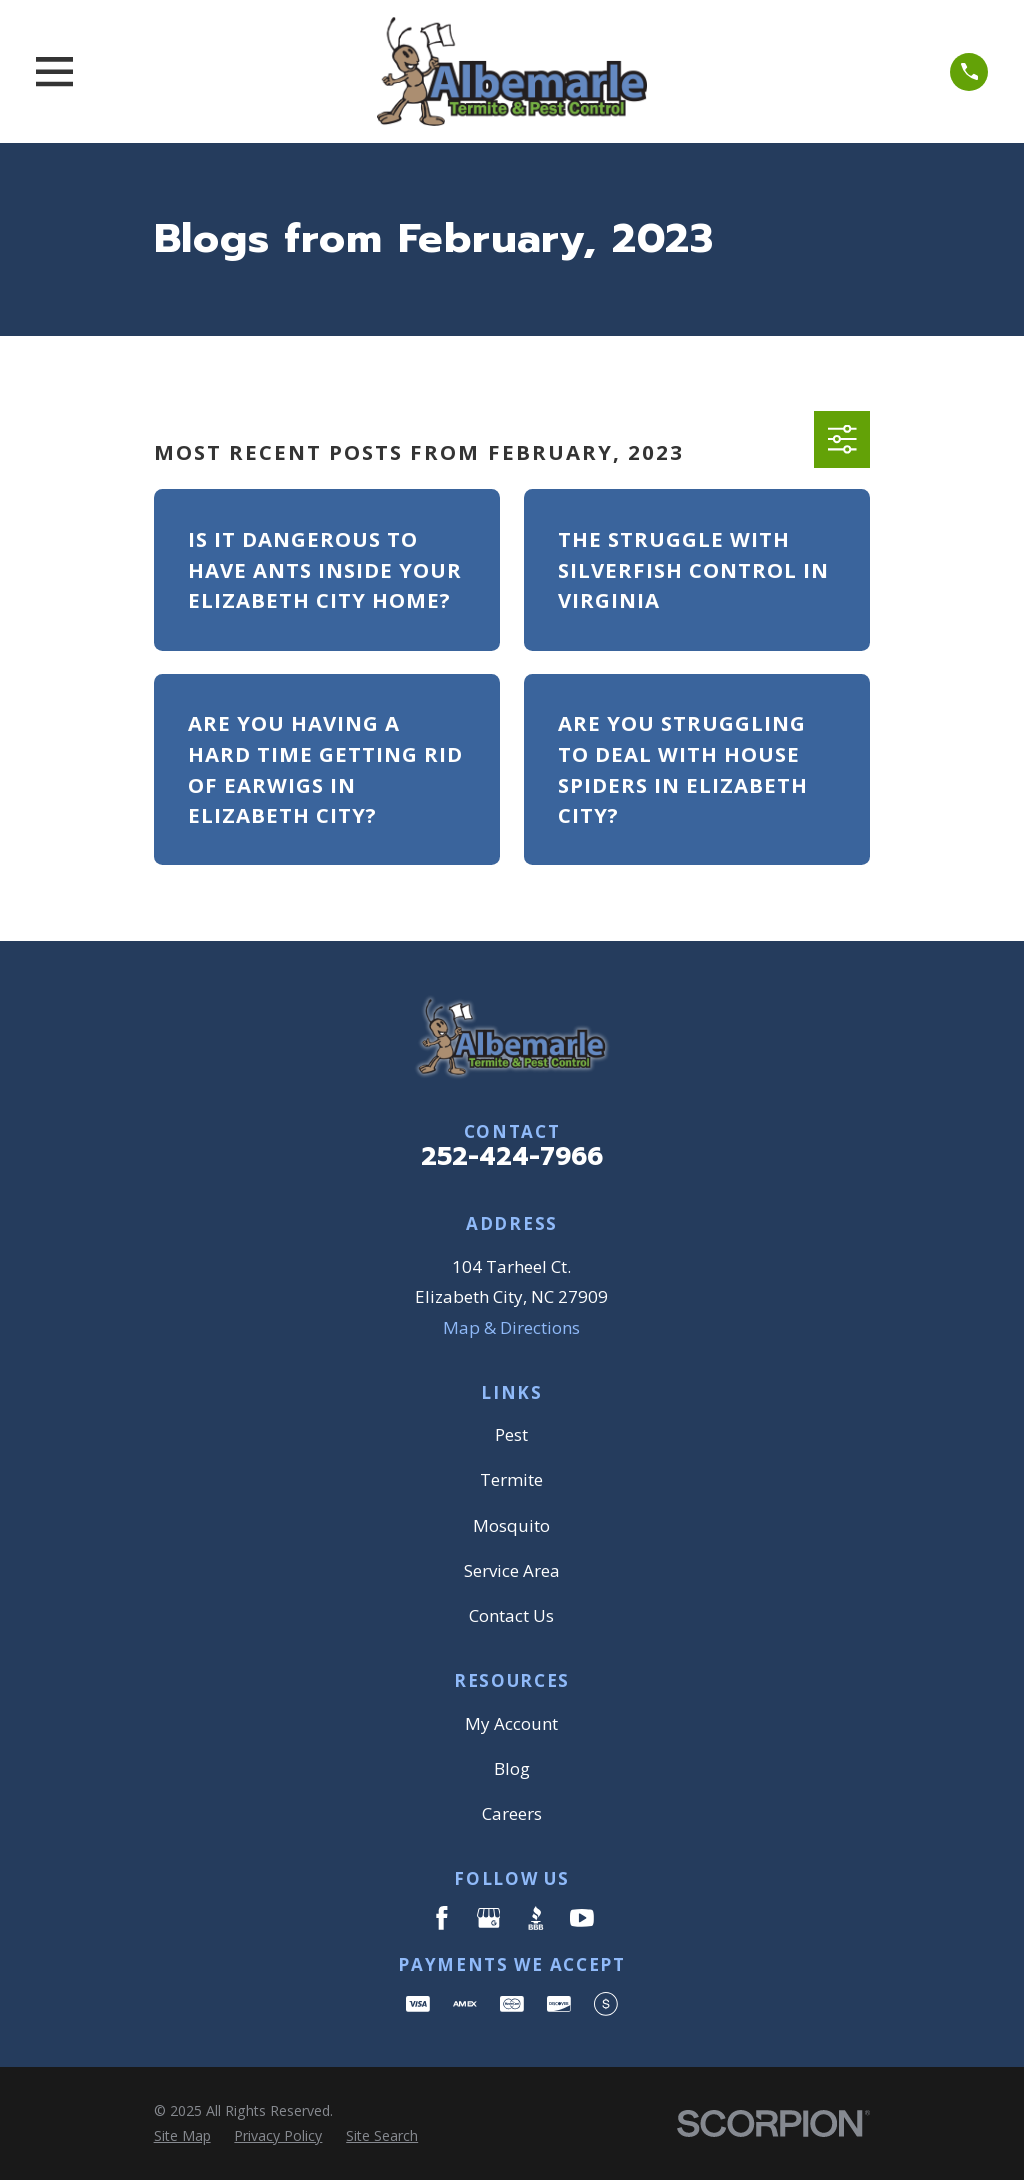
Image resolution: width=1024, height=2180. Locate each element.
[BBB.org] (536, 1918)
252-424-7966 (512, 1156)
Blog (512, 1768)
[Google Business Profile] (489, 1918)
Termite (511, 1479)
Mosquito (511, 1525)
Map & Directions (511, 1327)
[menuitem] (182, 2136)
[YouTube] (582, 1918)
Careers (512, 1813)
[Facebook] (442, 1918)
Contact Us (511, 1615)
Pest (511, 1434)
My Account (511, 1723)
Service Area (512, 1570)
